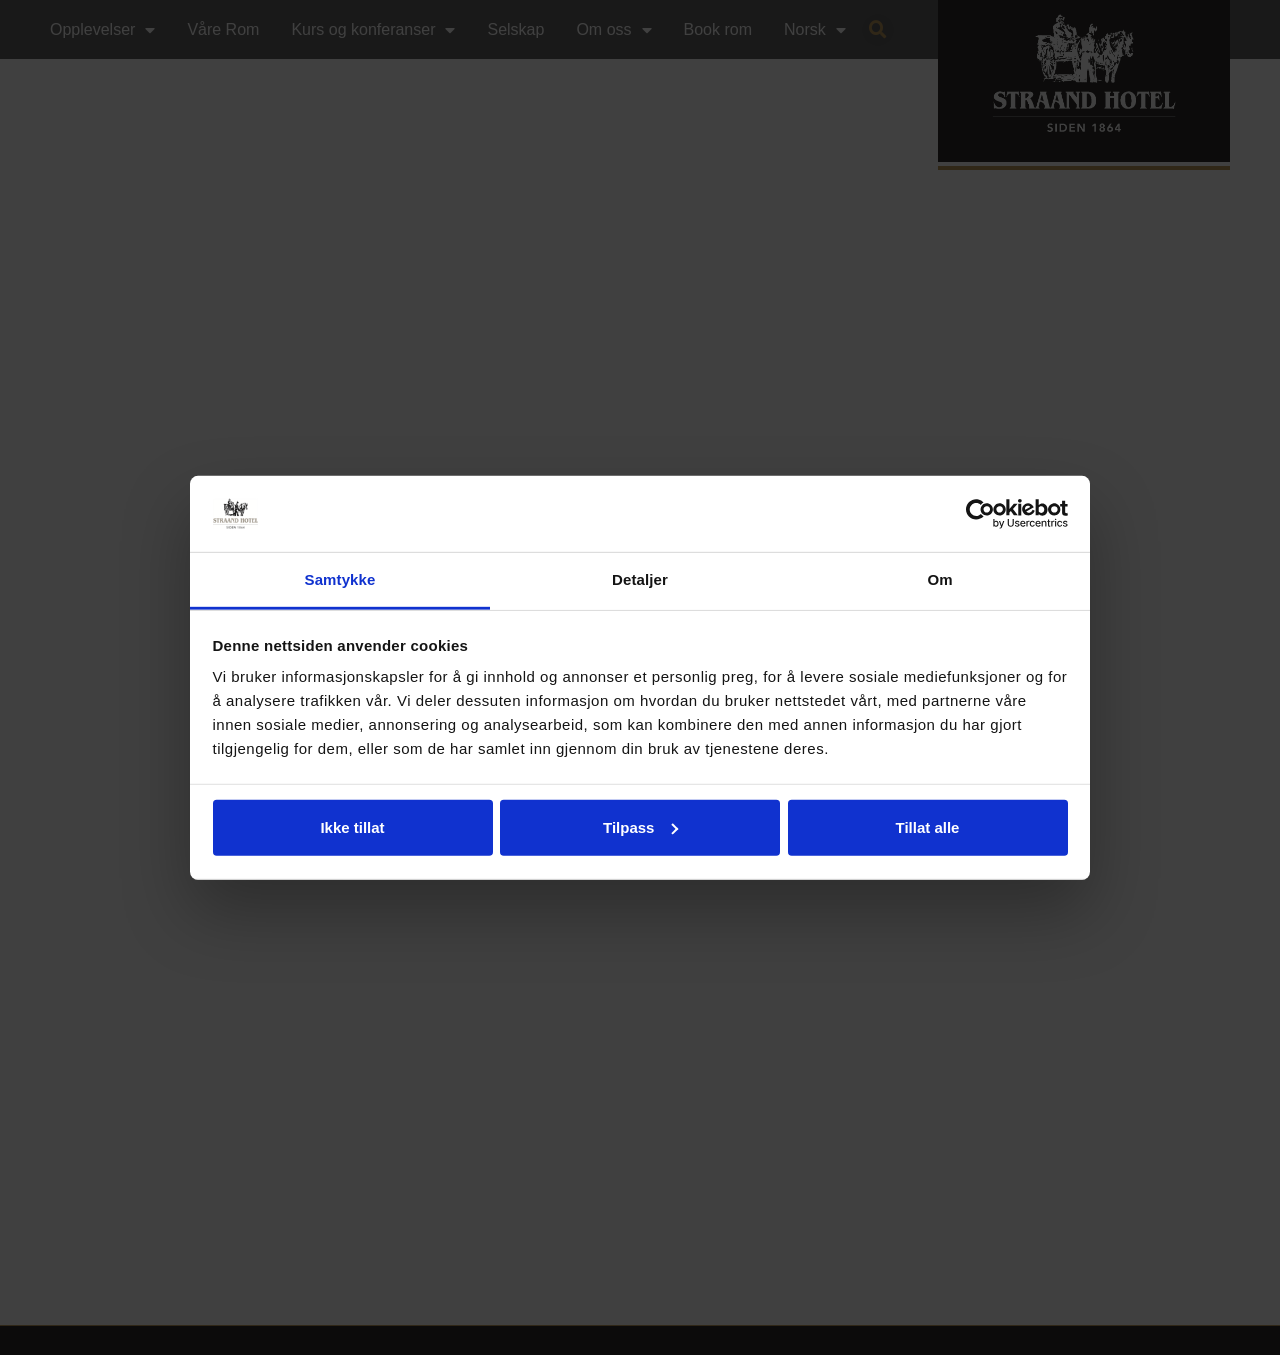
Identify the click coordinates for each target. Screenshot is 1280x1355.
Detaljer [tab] (640, 579)
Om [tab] (939, 579)
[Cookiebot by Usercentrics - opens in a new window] (980, 514)
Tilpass (640, 827)
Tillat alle (928, 827)
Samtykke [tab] (340, 579)
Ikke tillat (352, 827)
